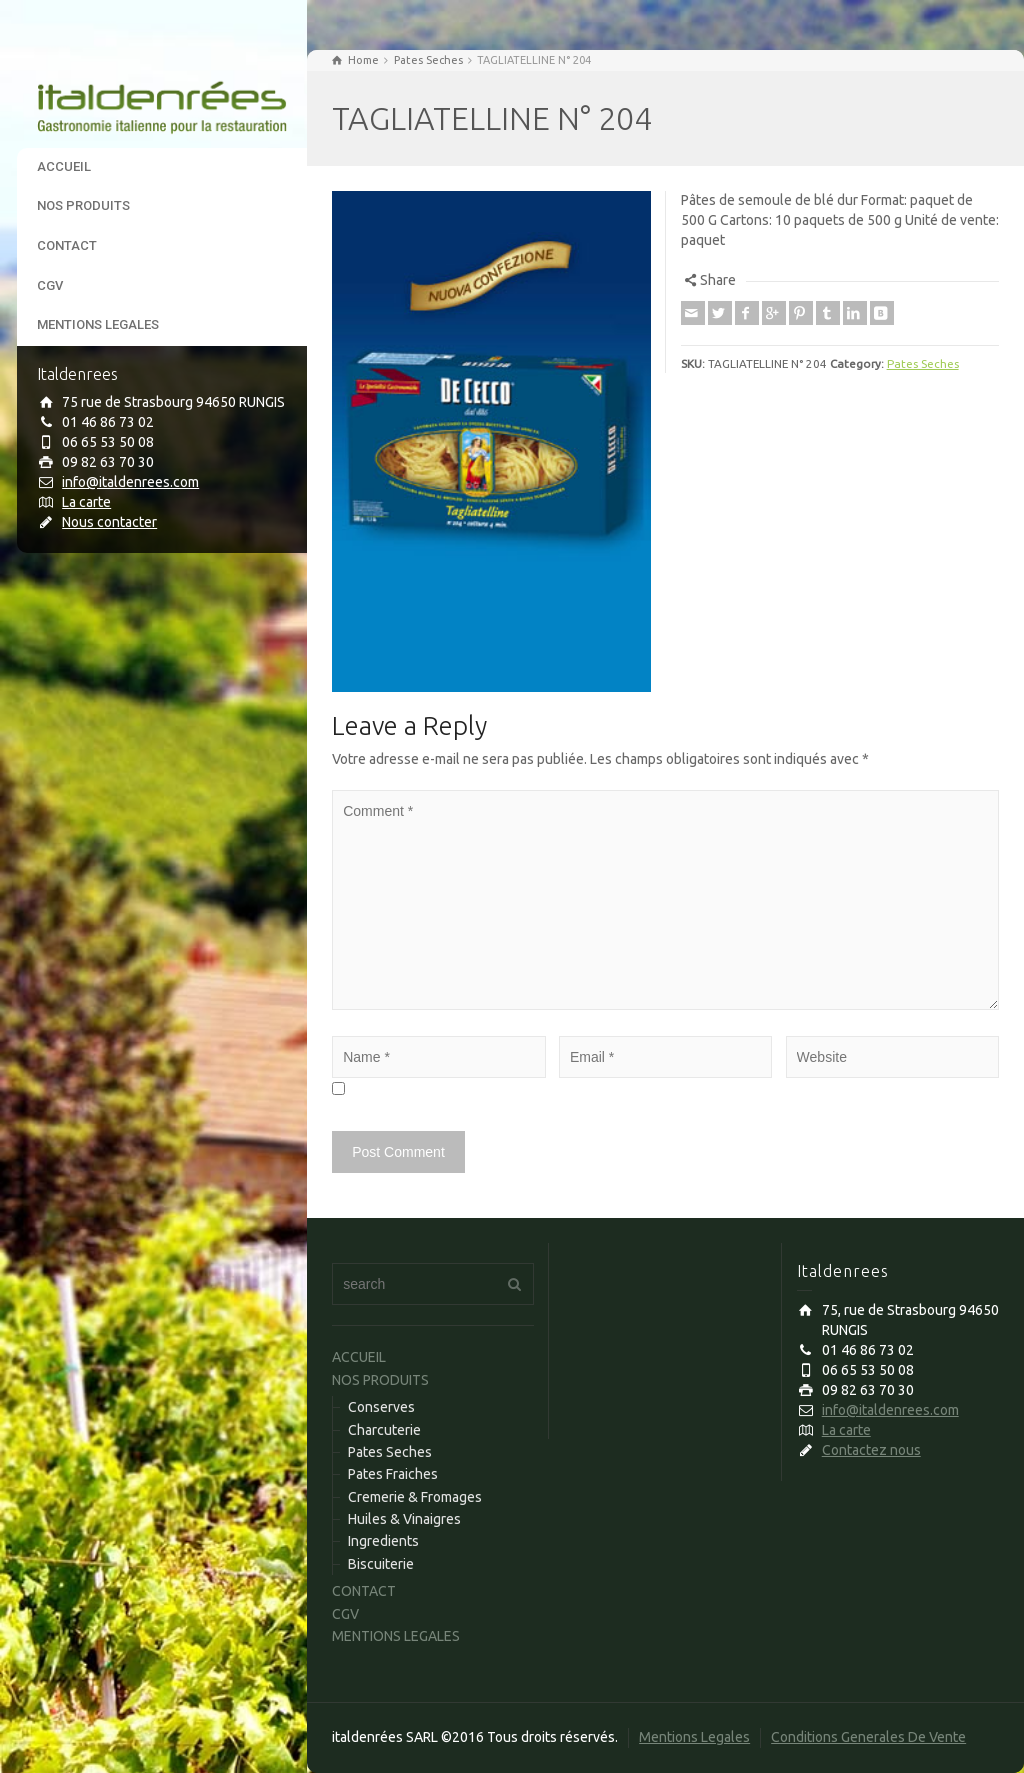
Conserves (381, 1407)
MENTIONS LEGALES (98, 324)
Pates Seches (923, 363)
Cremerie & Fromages (415, 1497)
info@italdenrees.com (130, 482)
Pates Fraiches (393, 1474)
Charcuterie (384, 1430)
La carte (86, 502)
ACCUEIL (64, 166)
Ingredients (383, 1541)
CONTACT (67, 245)
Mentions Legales (694, 1737)
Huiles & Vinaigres (404, 1519)
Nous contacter (109, 522)
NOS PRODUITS (83, 205)
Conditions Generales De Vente (868, 1737)
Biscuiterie (381, 1564)
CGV (50, 285)
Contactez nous (871, 1450)
